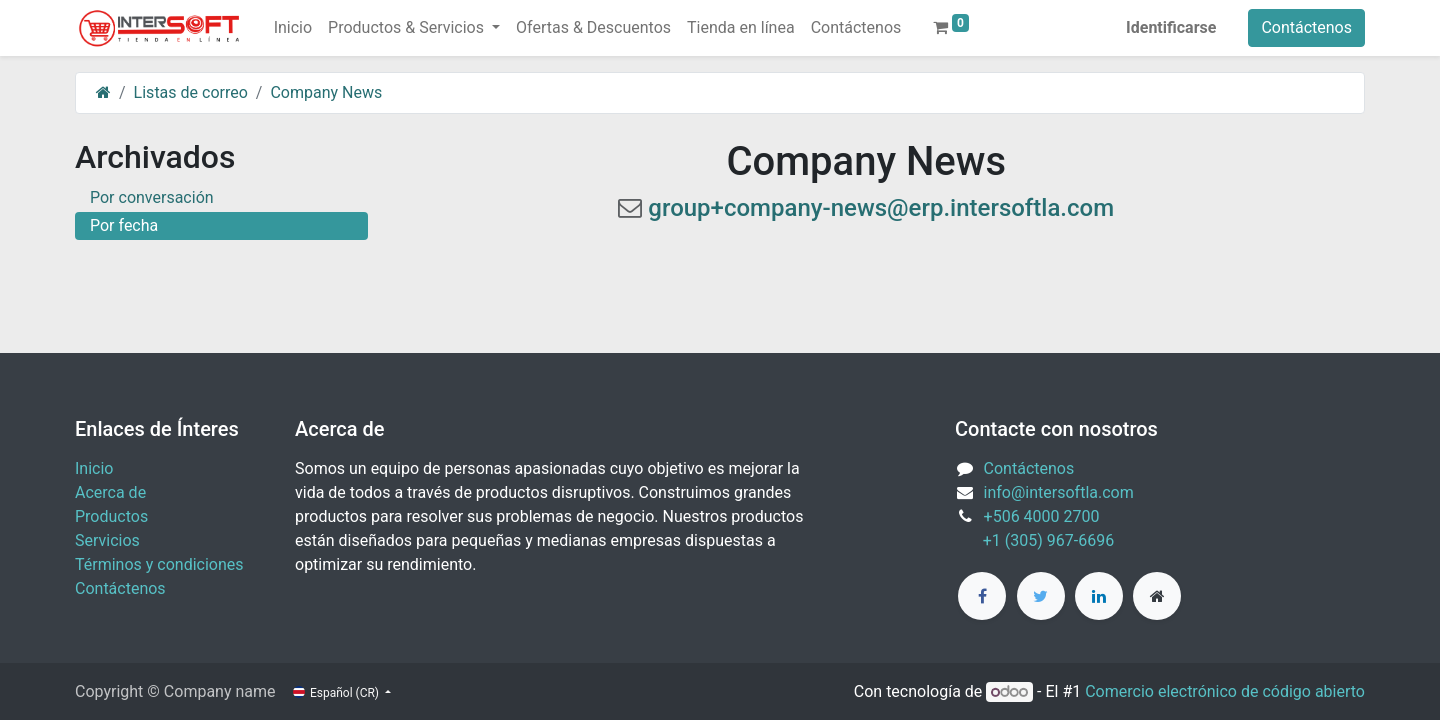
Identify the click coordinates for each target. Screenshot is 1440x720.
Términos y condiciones (159, 564)
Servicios (107, 540)
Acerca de (110, 492)
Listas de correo (191, 92)
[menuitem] (293, 28)
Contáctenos (1306, 27)
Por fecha (124, 225)
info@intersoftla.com (1059, 492)
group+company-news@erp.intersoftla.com (881, 208)
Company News (326, 92)
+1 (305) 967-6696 (1034, 540)
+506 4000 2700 (1044, 516)
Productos (111, 516)
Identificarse (1171, 27)
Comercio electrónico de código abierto (1225, 691)
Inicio (94, 468)
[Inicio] (103, 92)
